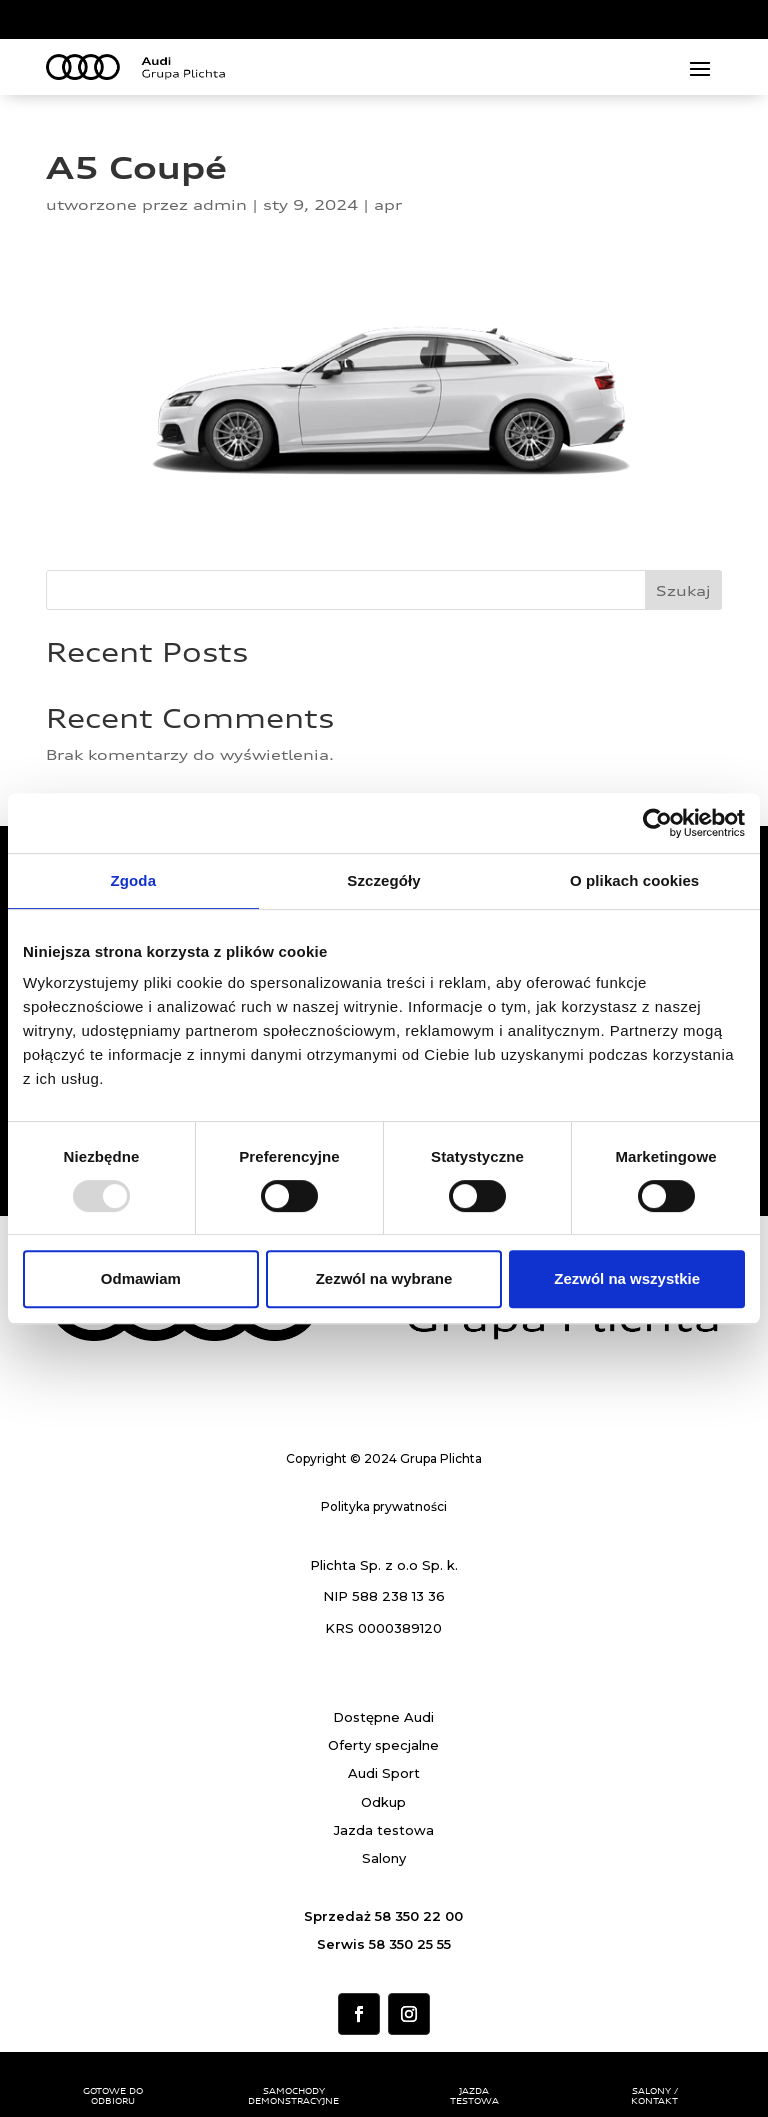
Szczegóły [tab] (383, 880)
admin (220, 204)
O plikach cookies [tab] (634, 880)
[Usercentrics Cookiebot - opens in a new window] (657, 823)
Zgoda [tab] (134, 880)
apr (388, 204)
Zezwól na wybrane (384, 1278)
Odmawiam (141, 1278)
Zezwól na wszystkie (627, 1278)
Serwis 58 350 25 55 (384, 1944)
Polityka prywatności (384, 1506)
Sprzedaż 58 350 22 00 (383, 1916)
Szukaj (683, 590)
